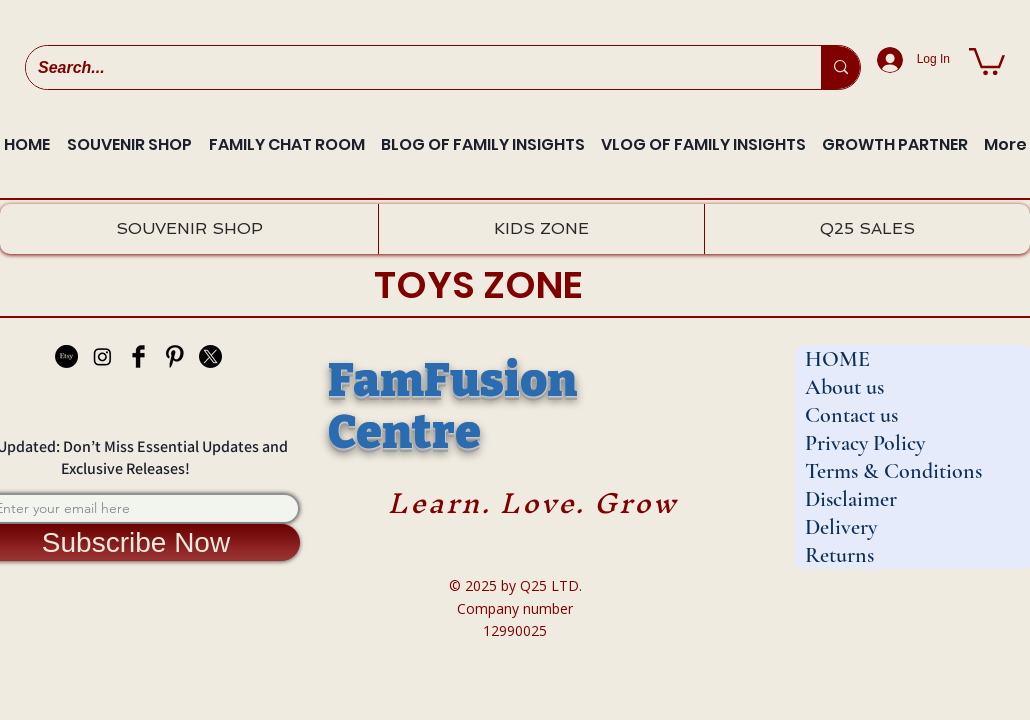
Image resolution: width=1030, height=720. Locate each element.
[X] (210, 356)
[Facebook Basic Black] (138, 356)
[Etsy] (66, 356)
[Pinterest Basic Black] (174, 356)
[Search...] (408, 67)
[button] (987, 60)
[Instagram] (102, 356)
